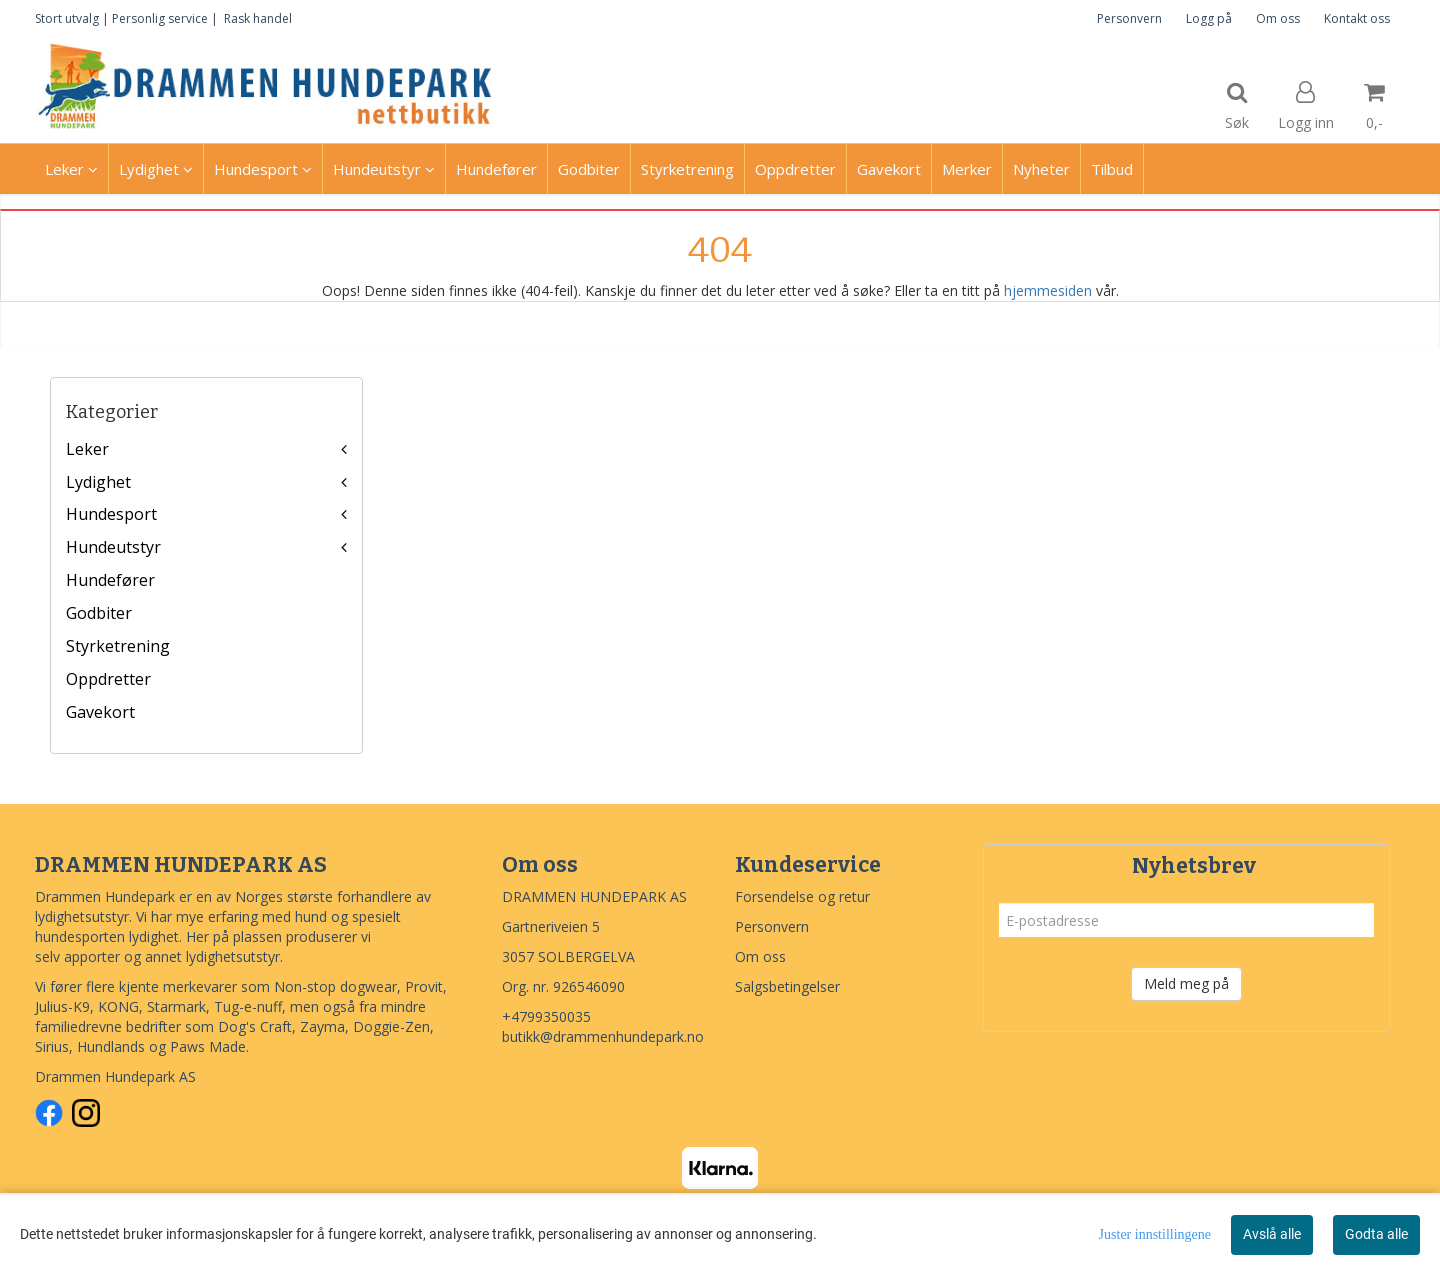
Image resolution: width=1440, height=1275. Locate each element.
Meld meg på (1186, 983)
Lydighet (98, 482)
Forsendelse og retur (802, 896)
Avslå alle (1272, 1234)
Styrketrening (118, 646)
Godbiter (99, 613)
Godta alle (1376, 1234)
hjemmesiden (1048, 290)
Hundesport (111, 514)
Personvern (1129, 18)
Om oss (1278, 18)
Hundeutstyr (113, 547)
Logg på (1209, 18)
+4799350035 (546, 1016)
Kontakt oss (1357, 18)
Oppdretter (108, 679)
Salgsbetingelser (787, 986)
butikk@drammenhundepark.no (603, 1036)
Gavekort (100, 712)
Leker (87, 449)
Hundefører (110, 580)
